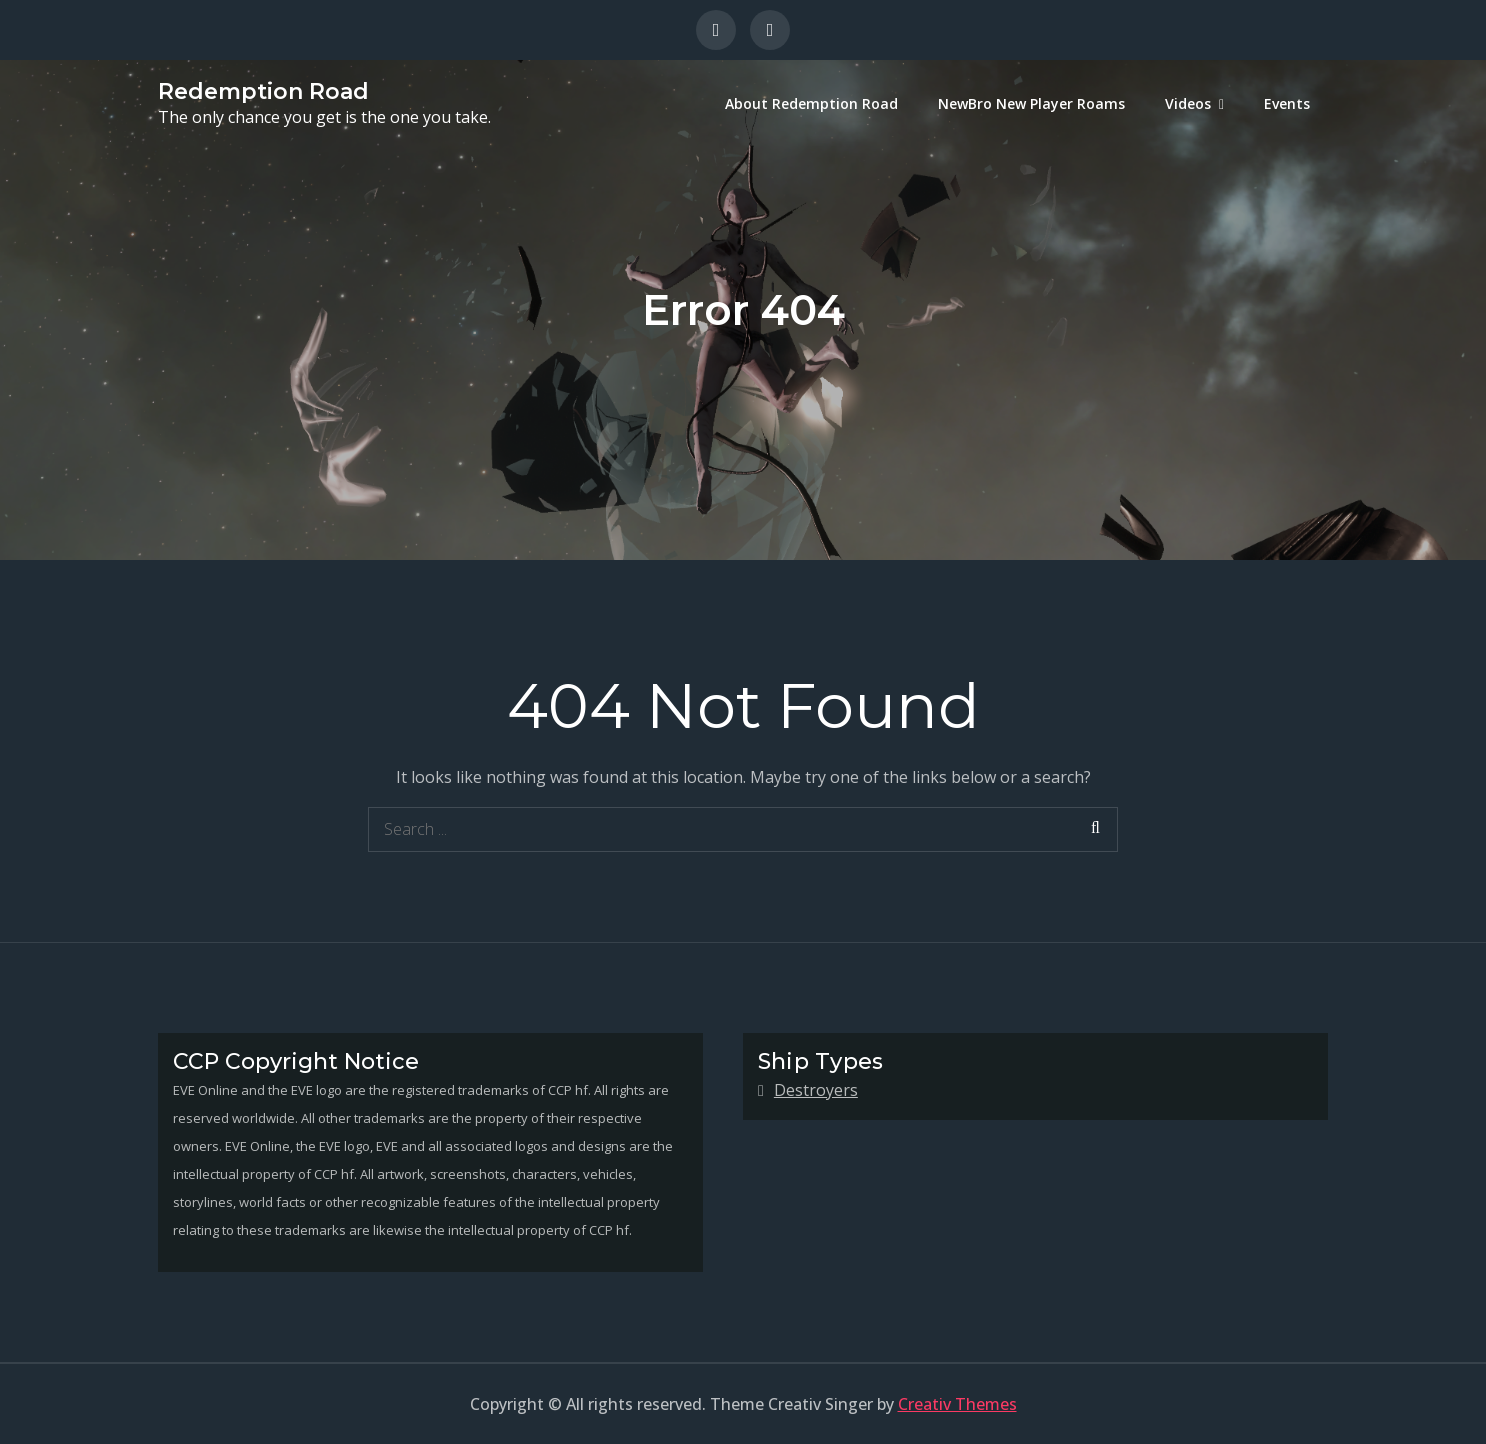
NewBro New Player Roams (1031, 103)
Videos (1188, 103)
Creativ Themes (957, 1404)
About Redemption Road (811, 103)
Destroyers (816, 1090)
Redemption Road (263, 91)
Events (1287, 103)
